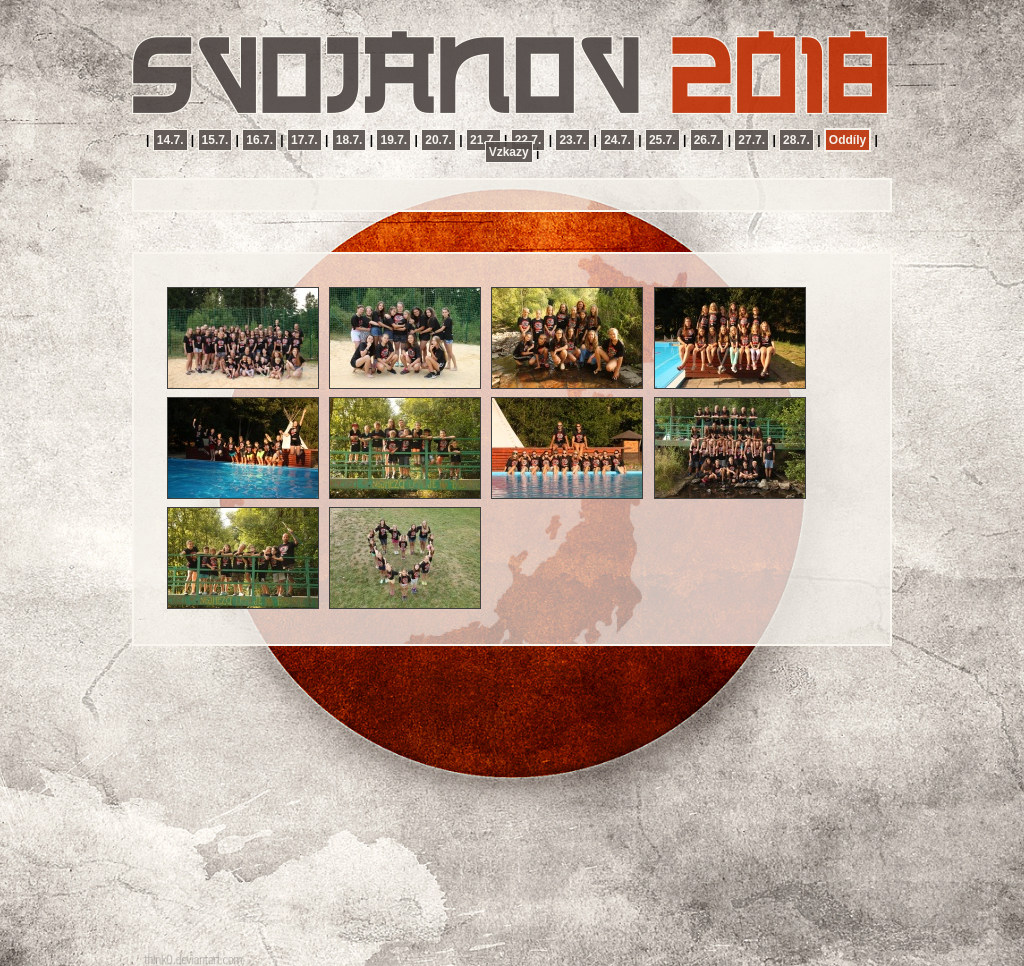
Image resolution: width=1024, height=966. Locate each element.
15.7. (215, 140)
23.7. (572, 140)
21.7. (483, 140)
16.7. (259, 140)
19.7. (393, 140)
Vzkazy (509, 152)
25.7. (662, 140)
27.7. (751, 140)
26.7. (707, 140)
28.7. (796, 140)
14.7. (170, 140)
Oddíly (847, 140)
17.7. (304, 140)
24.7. (617, 140)
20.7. (438, 140)
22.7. (528, 140)
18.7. (349, 140)
